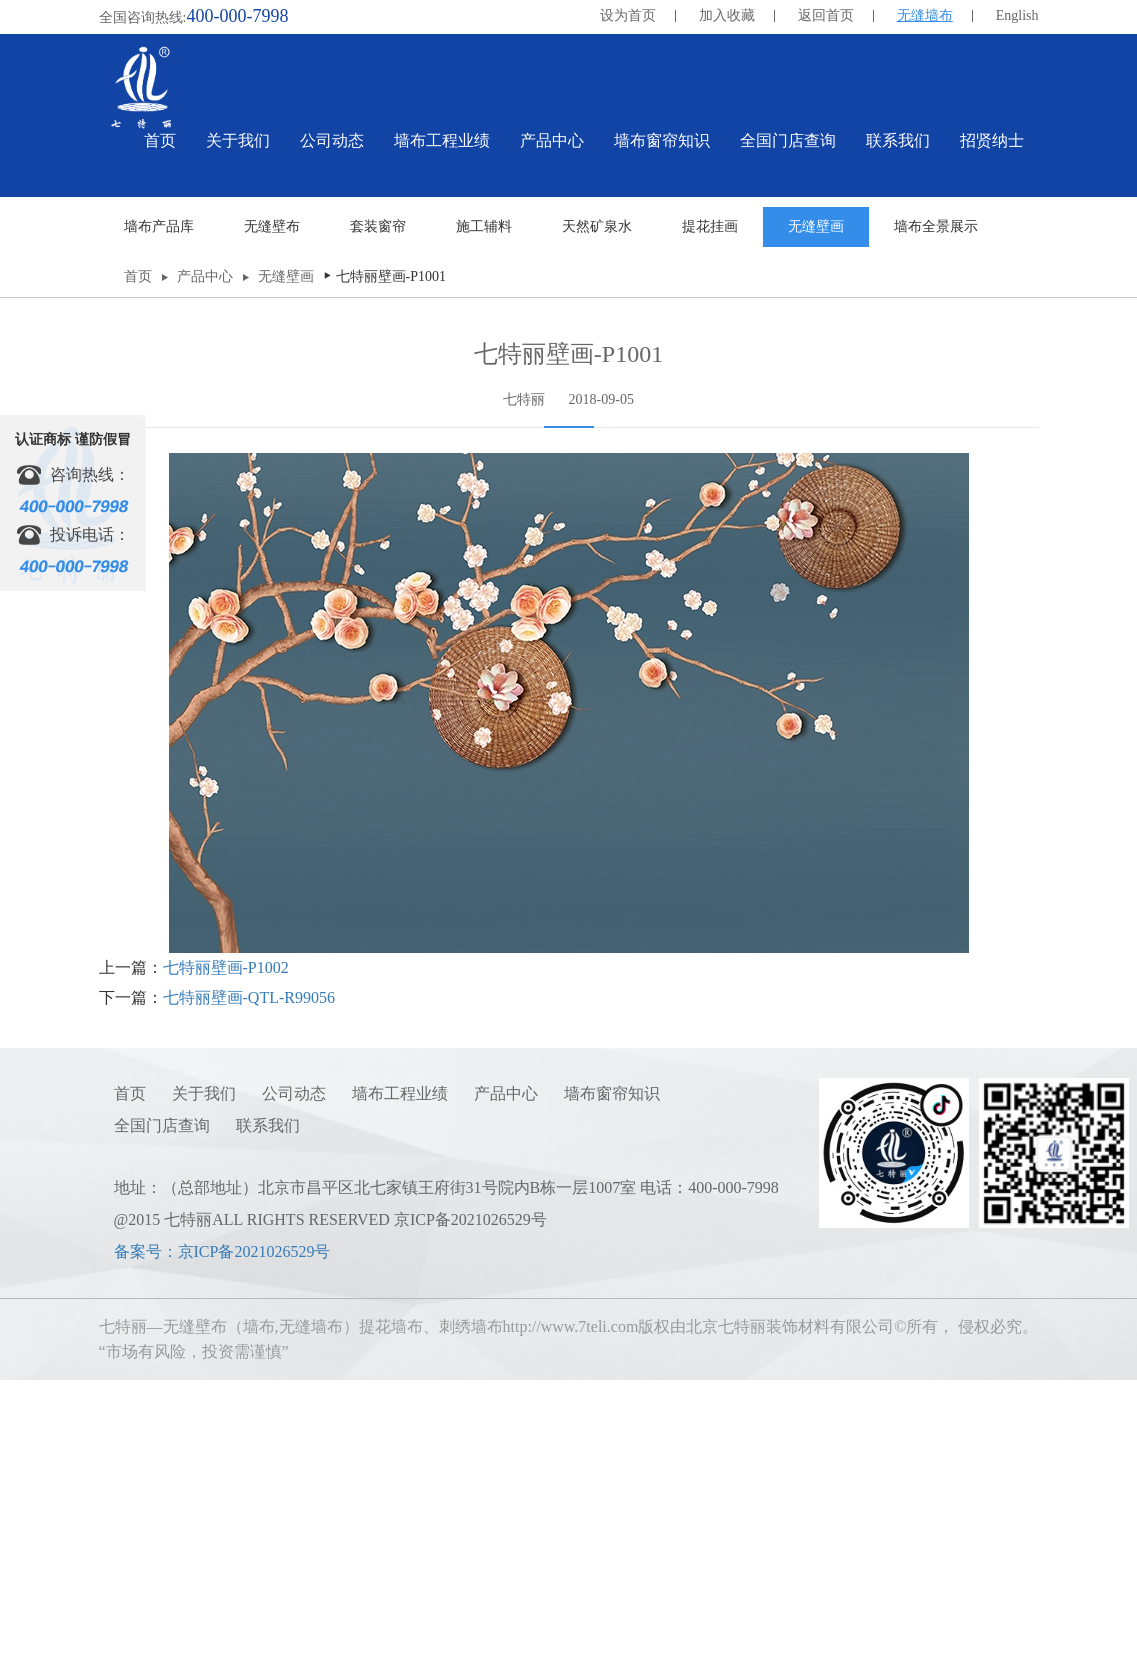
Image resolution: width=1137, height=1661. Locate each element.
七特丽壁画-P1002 (226, 1252)
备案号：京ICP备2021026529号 (222, 1536)
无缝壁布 (272, 511)
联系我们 (268, 1410)
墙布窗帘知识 (612, 1378)
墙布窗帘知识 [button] (662, 140)
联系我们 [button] (898, 140)
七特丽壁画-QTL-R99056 (249, 1282)
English (1017, 15)
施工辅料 (484, 511)
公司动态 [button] (332, 140)
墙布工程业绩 (400, 1378)
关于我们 (204, 1378)
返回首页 (826, 15)
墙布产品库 (159, 511)
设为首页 (628, 15)
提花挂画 (710, 511)
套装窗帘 (378, 511)
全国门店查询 (162, 1410)
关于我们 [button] (238, 140)
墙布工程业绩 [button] (442, 140)
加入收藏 (727, 15)
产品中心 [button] (552, 140)
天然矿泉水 (597, 511)
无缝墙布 (925, 15)
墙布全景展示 (936, 511)
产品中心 (205, 561)
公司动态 (294, 1378)
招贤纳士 (992, 140)
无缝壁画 (816, 511)
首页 (160, 140)
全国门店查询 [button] (788, 140)
